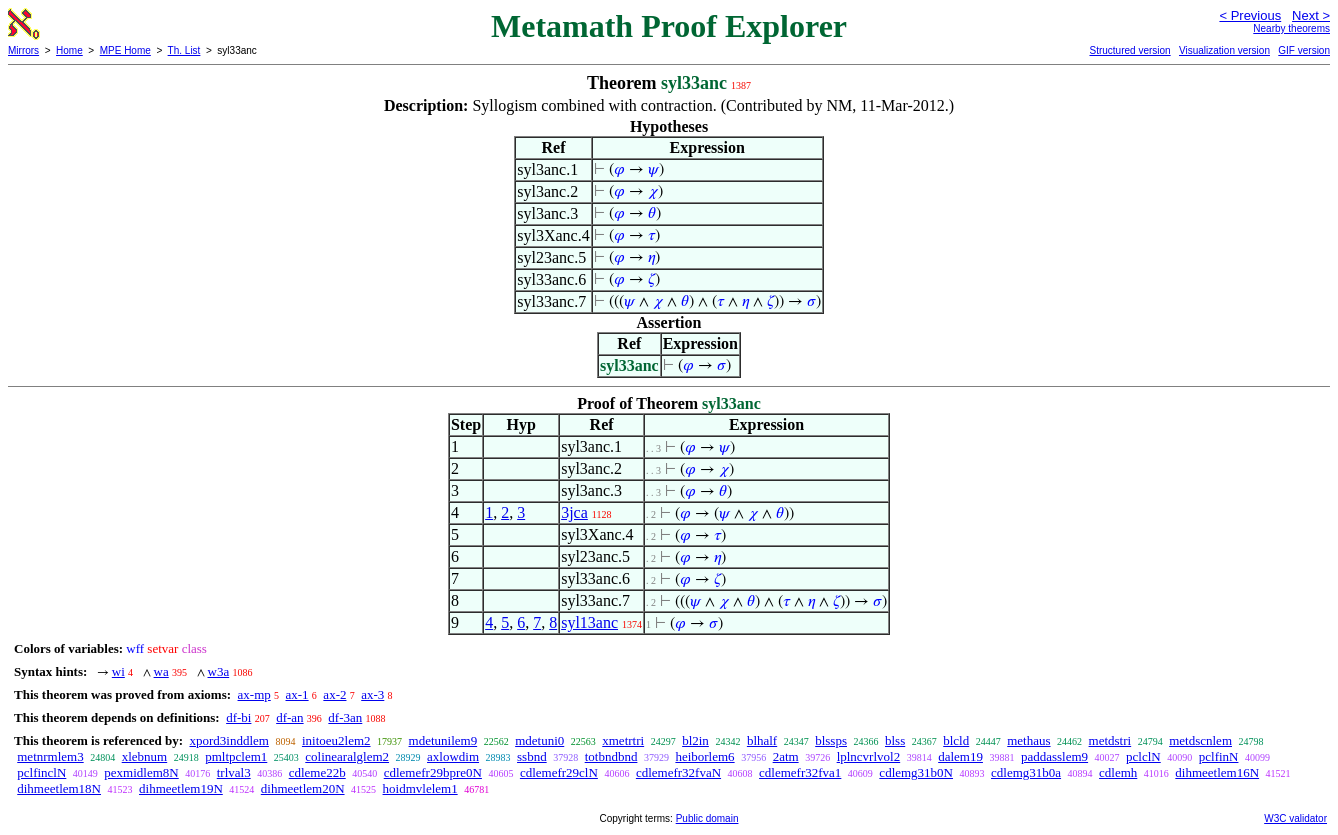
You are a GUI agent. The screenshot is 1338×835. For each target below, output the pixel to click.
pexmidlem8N (141, 772)
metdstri (1110, 740)
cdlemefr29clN (559, 772)
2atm (786, 756)
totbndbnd (611, 756)
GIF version (1304, 50)
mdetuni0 (539, 740)
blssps (831, 740)
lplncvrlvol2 (869, 756)
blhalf (762, 740)
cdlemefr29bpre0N (433, 772)
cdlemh (1118, 772)
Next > (1311, 15)
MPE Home (125, 50)
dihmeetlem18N (59, 788)
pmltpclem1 (236, 756)
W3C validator (1295, 818)
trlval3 (234, 772)
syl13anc (589, 622)
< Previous (1250, 15)
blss (895, 740)
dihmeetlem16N (1217, 772)
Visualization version (1224, 50)
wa (161, 671)
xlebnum (145, 756)
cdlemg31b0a (1026, 772)
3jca (574, 512)
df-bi (238, 717)
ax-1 (297, 694)
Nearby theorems (1291, 28)
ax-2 (334, 694)
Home (69, 50)
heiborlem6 (704, 756)
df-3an (345, 717)
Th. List (184, 50)
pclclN (1143, 756)
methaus (1028, 740)
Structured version (1129, 50)
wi (118, 671)
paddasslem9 (1054, 756)
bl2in (695, 740)
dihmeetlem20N (303, 788)
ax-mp (254, 694)
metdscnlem (1200, 740)
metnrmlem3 (50, 756)
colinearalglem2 (347, 756)
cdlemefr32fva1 (800, 772)
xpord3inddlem (228, 740)
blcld (956, 740)
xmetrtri (623, 740)
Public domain (707, 818)
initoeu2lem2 (336, 740)
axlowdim (453, 756)
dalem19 (960, 756)
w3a (219, 671)
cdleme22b (317, 772)
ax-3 (372, 694)
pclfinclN (41, 772)
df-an (289, 717)
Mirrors (23, 50)
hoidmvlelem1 (420, 788)
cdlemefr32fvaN (678, 772)
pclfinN (1219, 756)
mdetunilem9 (443, 740)
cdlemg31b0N (916, 772)
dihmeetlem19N (181, 788)
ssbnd (532, 756)
